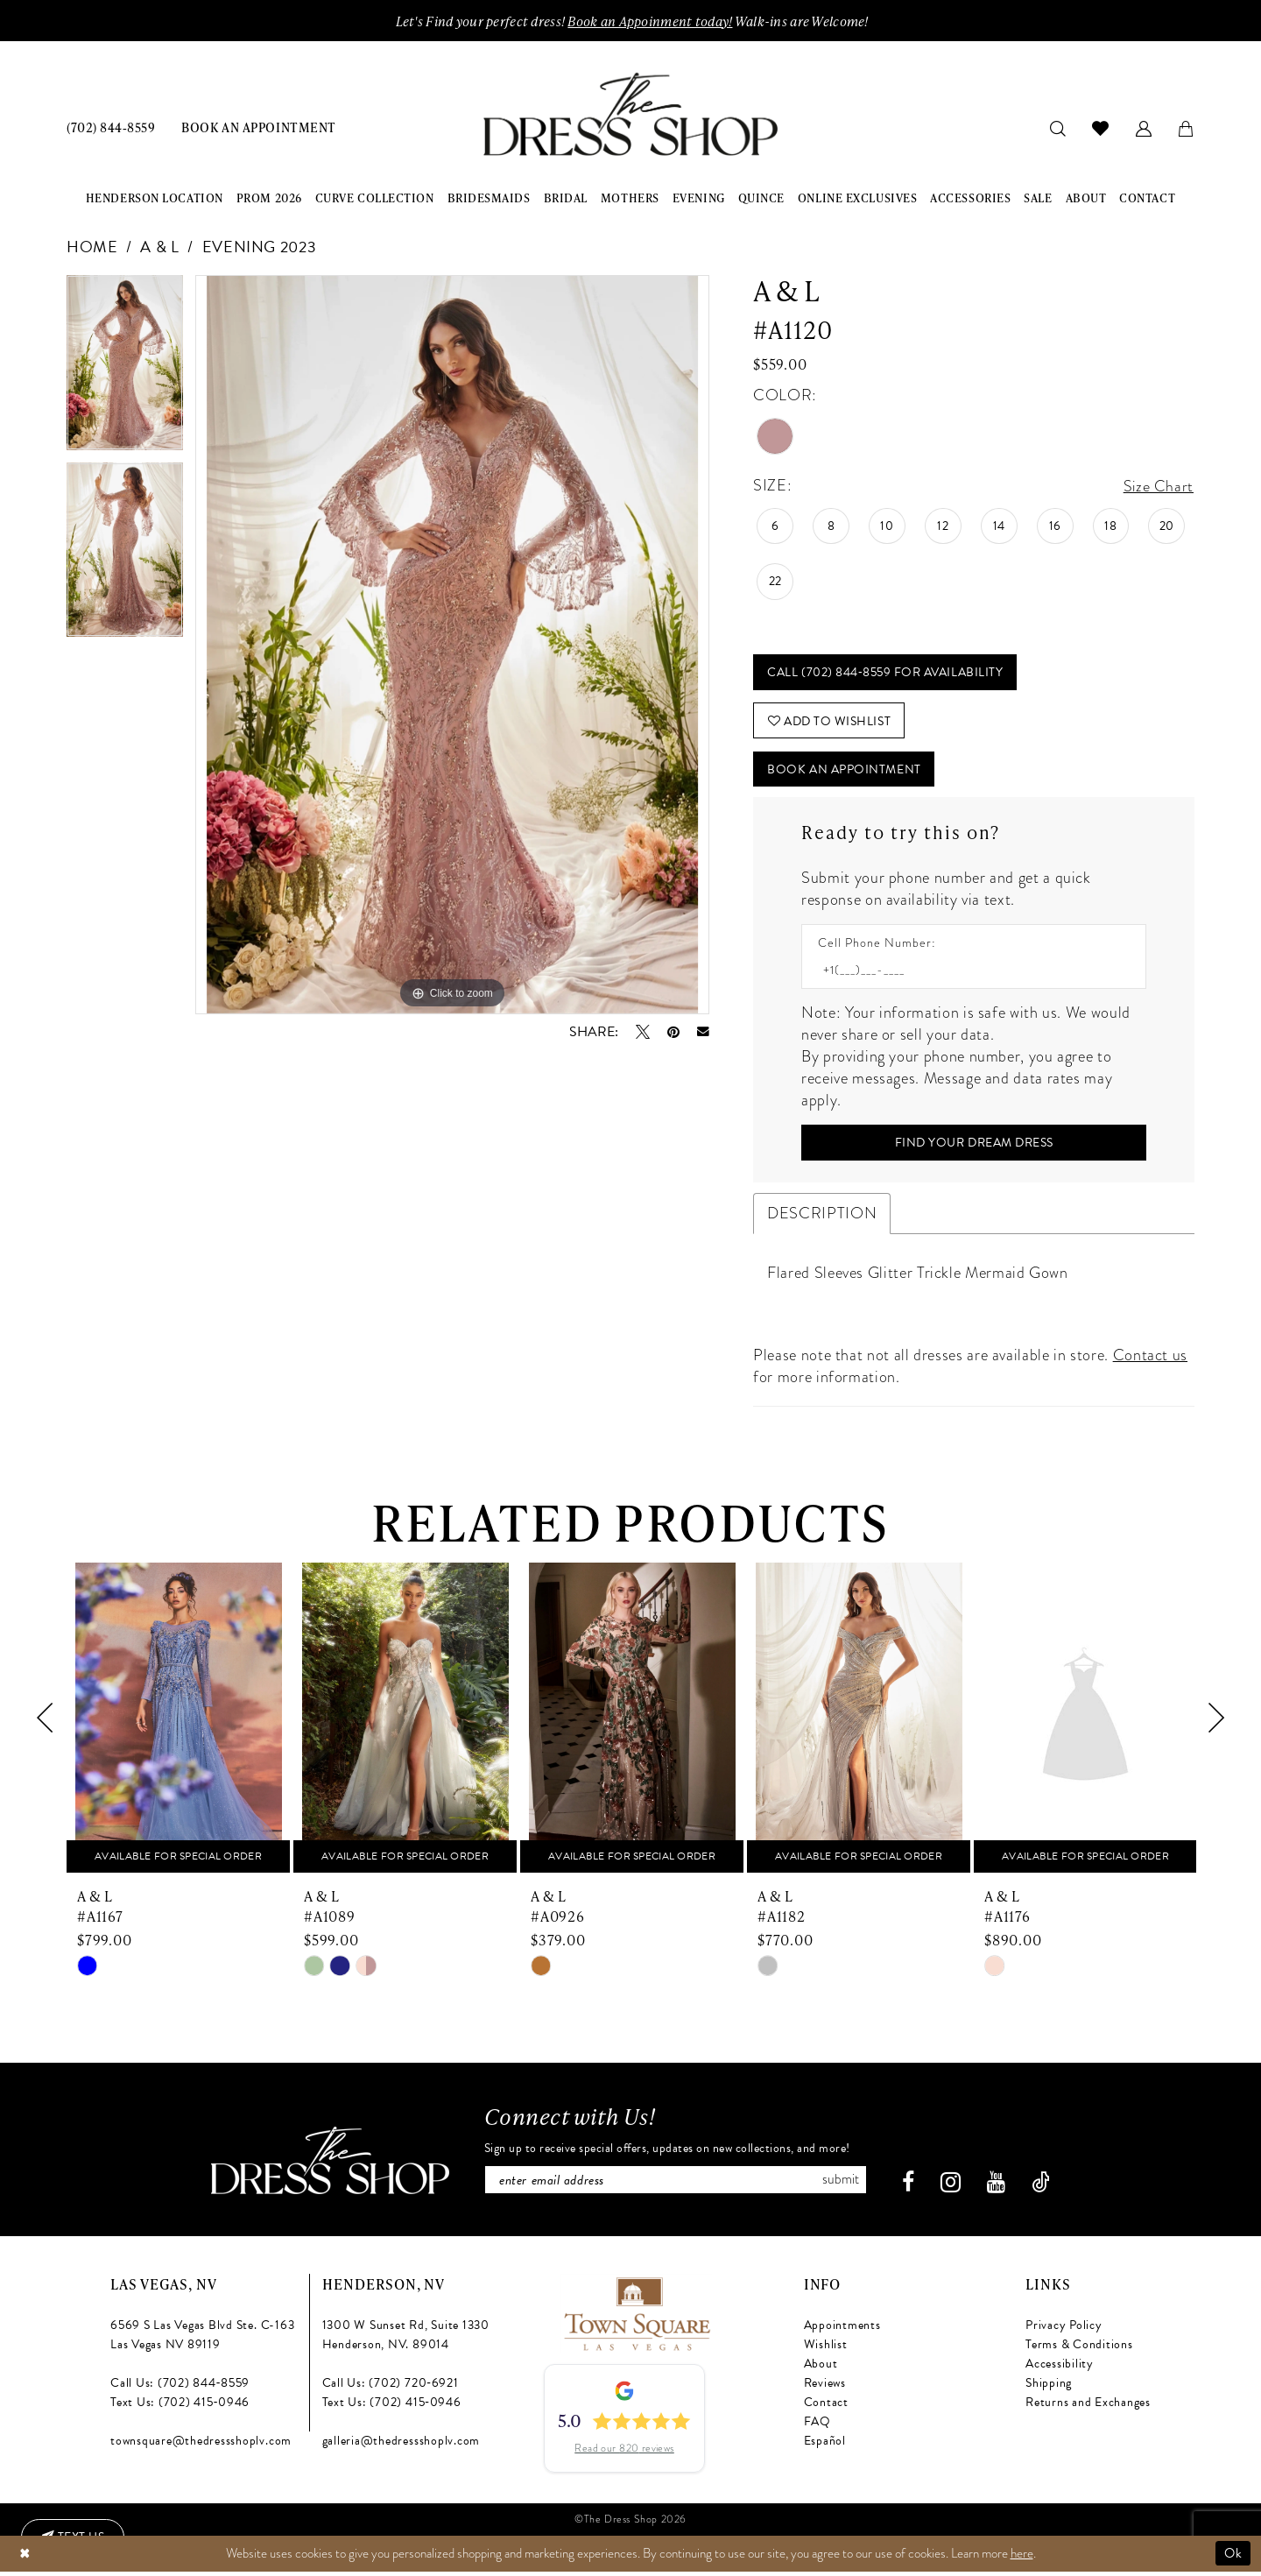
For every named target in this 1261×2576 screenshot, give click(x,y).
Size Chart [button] (1158, 486)
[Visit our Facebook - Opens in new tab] (912, 2187)
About (821, 2369)
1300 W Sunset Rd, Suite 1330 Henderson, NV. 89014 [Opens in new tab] (406, 2340)
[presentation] (178, 1722)
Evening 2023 (259, 247)
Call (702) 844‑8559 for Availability (886, 673)
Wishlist (826, 2349)
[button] (1144, 127)
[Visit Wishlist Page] (1101, 128)
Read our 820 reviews (624, 2453)
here (1022, 2557)
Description (822, 1217)
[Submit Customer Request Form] (973, 1146)
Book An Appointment (844, 772)
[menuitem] (110, 127)
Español (825, 2446)
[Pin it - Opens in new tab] (673, 1032)
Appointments (842, 2330)
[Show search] (1058, 127)
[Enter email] (675, 2184)
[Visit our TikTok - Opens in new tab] (1045, 2187)
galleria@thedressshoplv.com (401, 2446)
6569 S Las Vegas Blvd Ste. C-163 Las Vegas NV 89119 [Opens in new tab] (202, 2340)
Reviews (825, 2388)
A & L (159, 247)
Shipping (1048, 2388)
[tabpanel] (125, 368)
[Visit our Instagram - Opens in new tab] (955, 2187)
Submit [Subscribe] (844, 2184)
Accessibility (1059, 2369)
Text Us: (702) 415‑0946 (180, 2407)
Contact (826, 2407)
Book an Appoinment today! (650, 21)
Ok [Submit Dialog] (1233, 2557)
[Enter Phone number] (965, 974)
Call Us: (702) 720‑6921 (390, 2388)
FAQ (817, 2426)
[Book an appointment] (258, 127)
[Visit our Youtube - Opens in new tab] (1000, 2187)
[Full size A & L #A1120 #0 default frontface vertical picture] (452, 644)
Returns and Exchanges (1088, 2407)
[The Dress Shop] (326, 2165)
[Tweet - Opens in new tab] (643, 1032)
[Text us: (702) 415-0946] (74, 2536)
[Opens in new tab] (636, 2316)
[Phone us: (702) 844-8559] (110, 127)
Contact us (1150, 1359)
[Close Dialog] (25, 2558)
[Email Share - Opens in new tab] (703, 1033)
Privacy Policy (1063, 2330)
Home (92, 247)
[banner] (630, 115)
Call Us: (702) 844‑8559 (180, 2388)
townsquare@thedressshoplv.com (201, 2446)
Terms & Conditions (1079, 2349)
